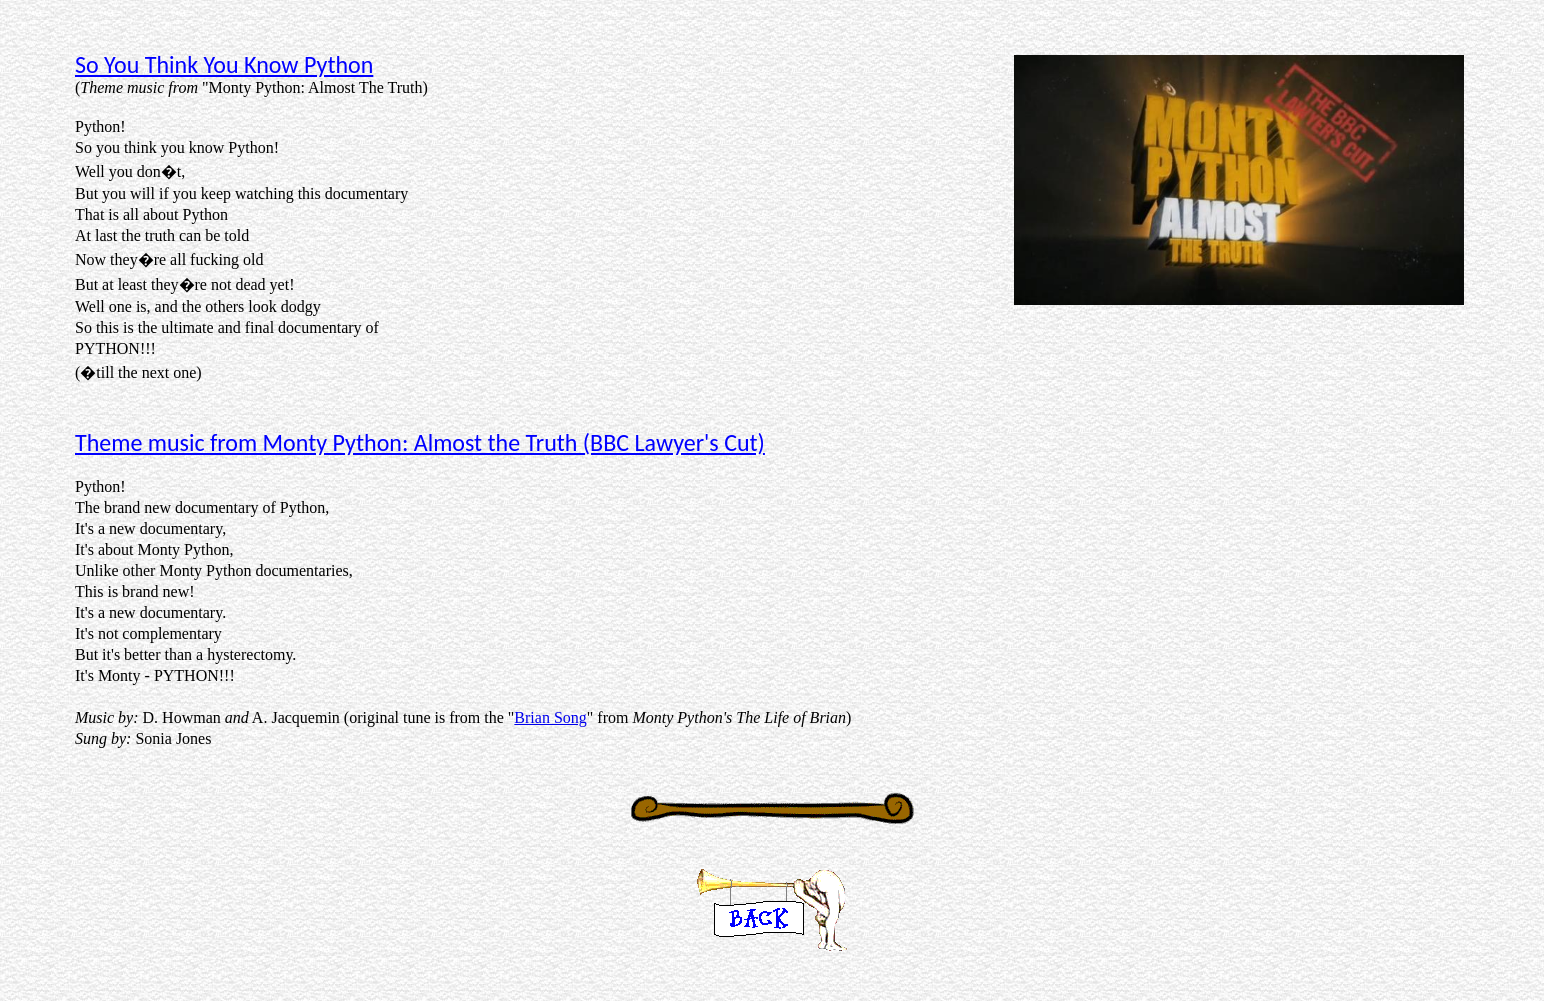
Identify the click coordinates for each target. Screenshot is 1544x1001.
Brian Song (550, 717)
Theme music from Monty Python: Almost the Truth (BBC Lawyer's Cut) (420, 442)
